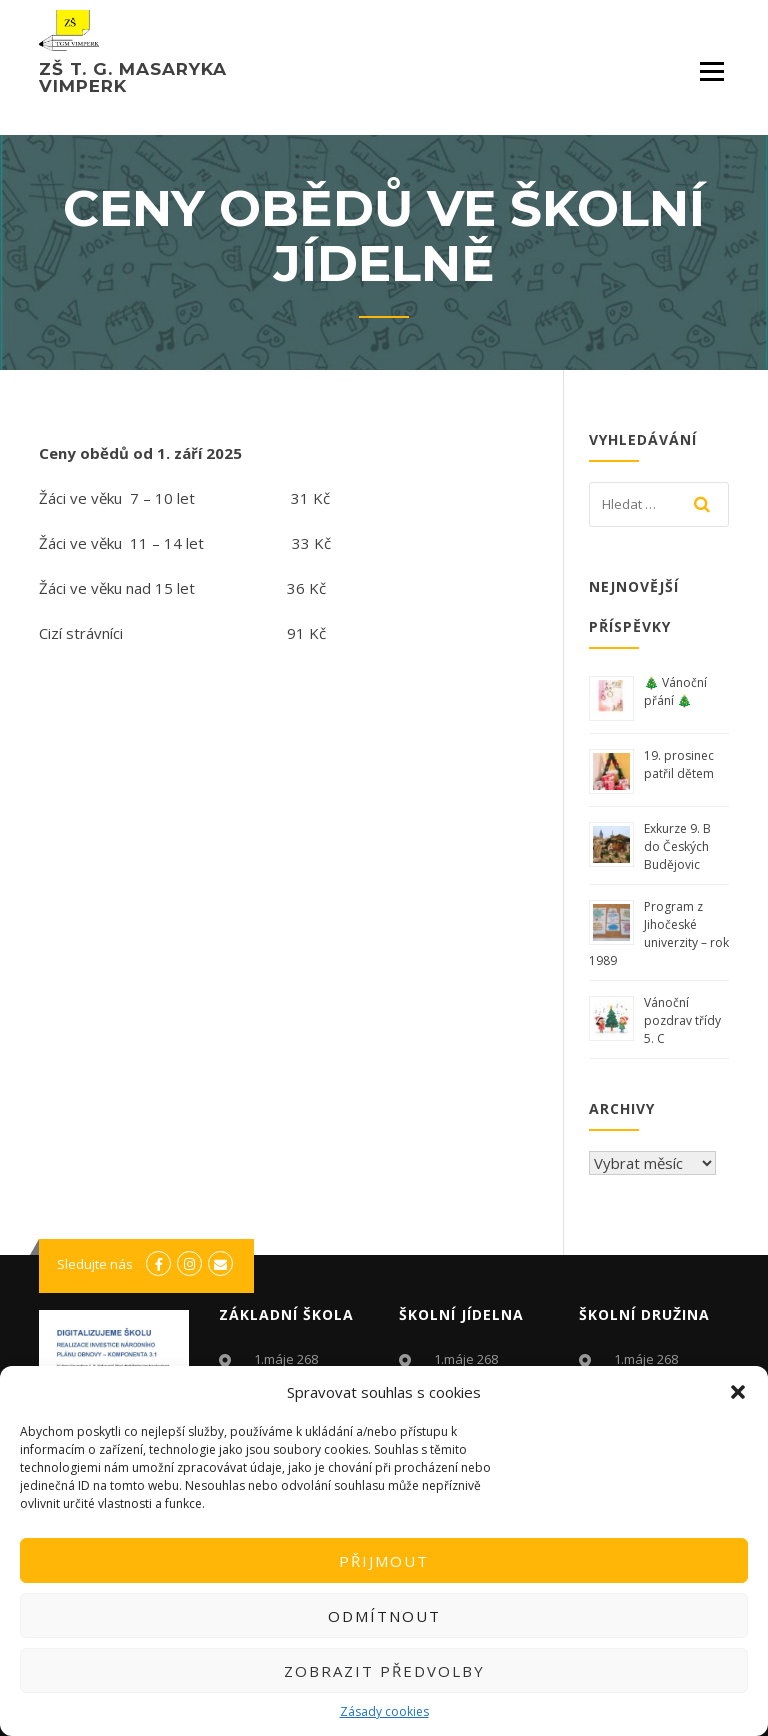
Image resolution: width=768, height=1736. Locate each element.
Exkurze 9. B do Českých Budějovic (677, 846)
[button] (738, 1392)
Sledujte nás (95, 1264)
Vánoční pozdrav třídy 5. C (682, 1020)
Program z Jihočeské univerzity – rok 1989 (659, 933)
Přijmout (384, 1561)
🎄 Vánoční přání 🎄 (675, 691)
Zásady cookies (384, 1711)
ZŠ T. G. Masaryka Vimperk (133, 77)
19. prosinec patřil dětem (680, 764)
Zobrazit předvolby (384, 1671)
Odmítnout (384, 1616)
